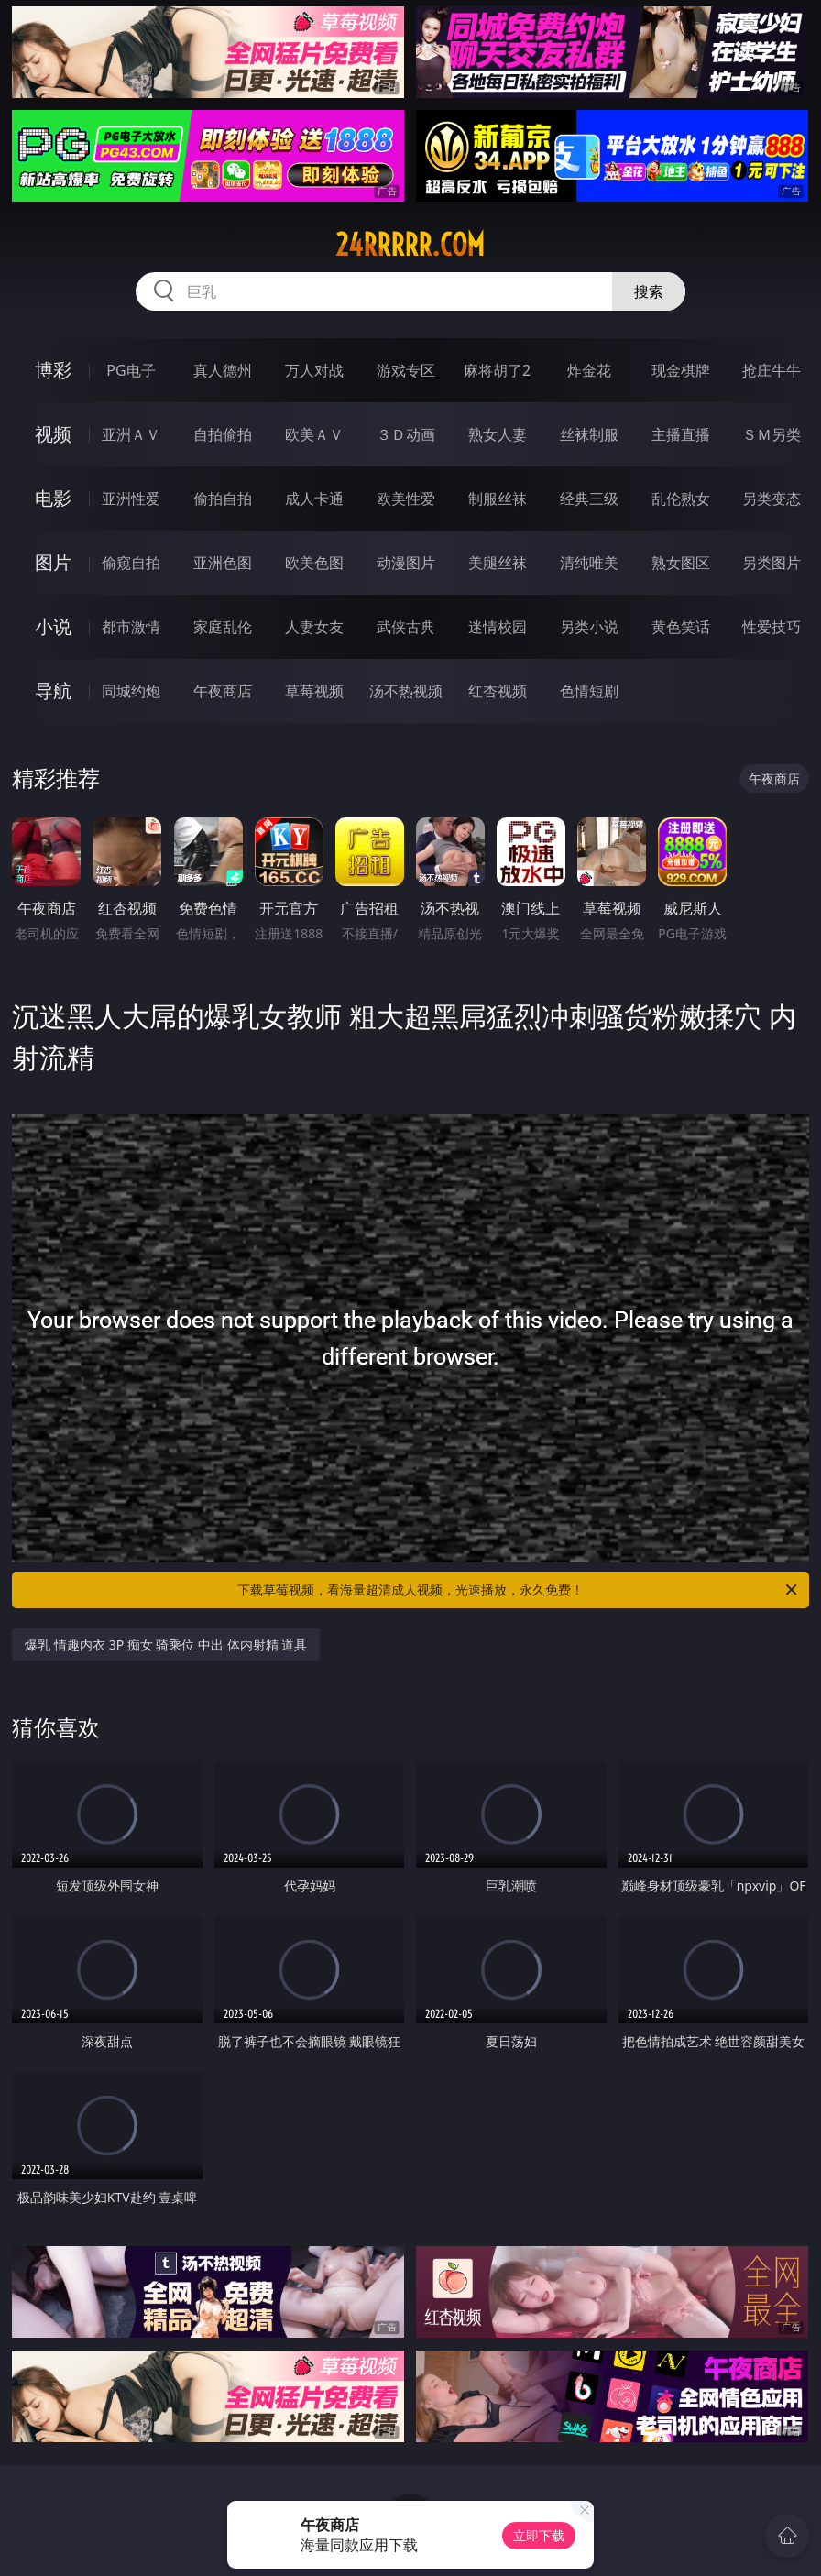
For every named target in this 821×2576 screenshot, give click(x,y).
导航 (53, 690)
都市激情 (131, 627)
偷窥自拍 (131, 563)
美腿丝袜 (497, 563)
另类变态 (771, 498)
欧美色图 (314, 563)
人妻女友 (314, 627)
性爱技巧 (771, 627)
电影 (53, 498)
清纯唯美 (589, 563)
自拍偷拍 (222, 434)
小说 (53, 626)
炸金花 (589, 370)
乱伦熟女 (680, 498)
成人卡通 (314, 498)
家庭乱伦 (222, 627)
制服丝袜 (497, 498)
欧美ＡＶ (314, 434)
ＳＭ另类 (771, 434)
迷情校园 (497, 627)
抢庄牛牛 (771, 370)
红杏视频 (497, 691)
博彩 (53, 369)
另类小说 (589, 627)
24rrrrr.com (410, 244)
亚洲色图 (222, 563)
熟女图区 (680, 563)
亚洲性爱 (131, 498)
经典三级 (589, 498)
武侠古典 (406, 627)
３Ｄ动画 (406, 434)
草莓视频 (314, 691)
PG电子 (130, 370)
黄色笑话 (680, 627)
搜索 (648, 291)
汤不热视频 (406, 691)
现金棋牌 (680, 370)
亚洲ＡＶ (131, 434)
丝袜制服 (589, 434)
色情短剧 (589, 691)
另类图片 (771, 563)
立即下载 (538, 2535)
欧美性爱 (406, 498)
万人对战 (314, 370)
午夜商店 (222, 691)
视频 (53, 434)
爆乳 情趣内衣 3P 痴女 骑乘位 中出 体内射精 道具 (166, 1644)
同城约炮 (131, 691)
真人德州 (222, 370)
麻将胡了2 (497, 370)
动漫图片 (406, 563)
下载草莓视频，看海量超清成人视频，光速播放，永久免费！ (518, 1590)
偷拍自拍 (222, 498)
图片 (53, 562)
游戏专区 (406, 370)
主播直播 (680, 434)
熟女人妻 (497, 434)
